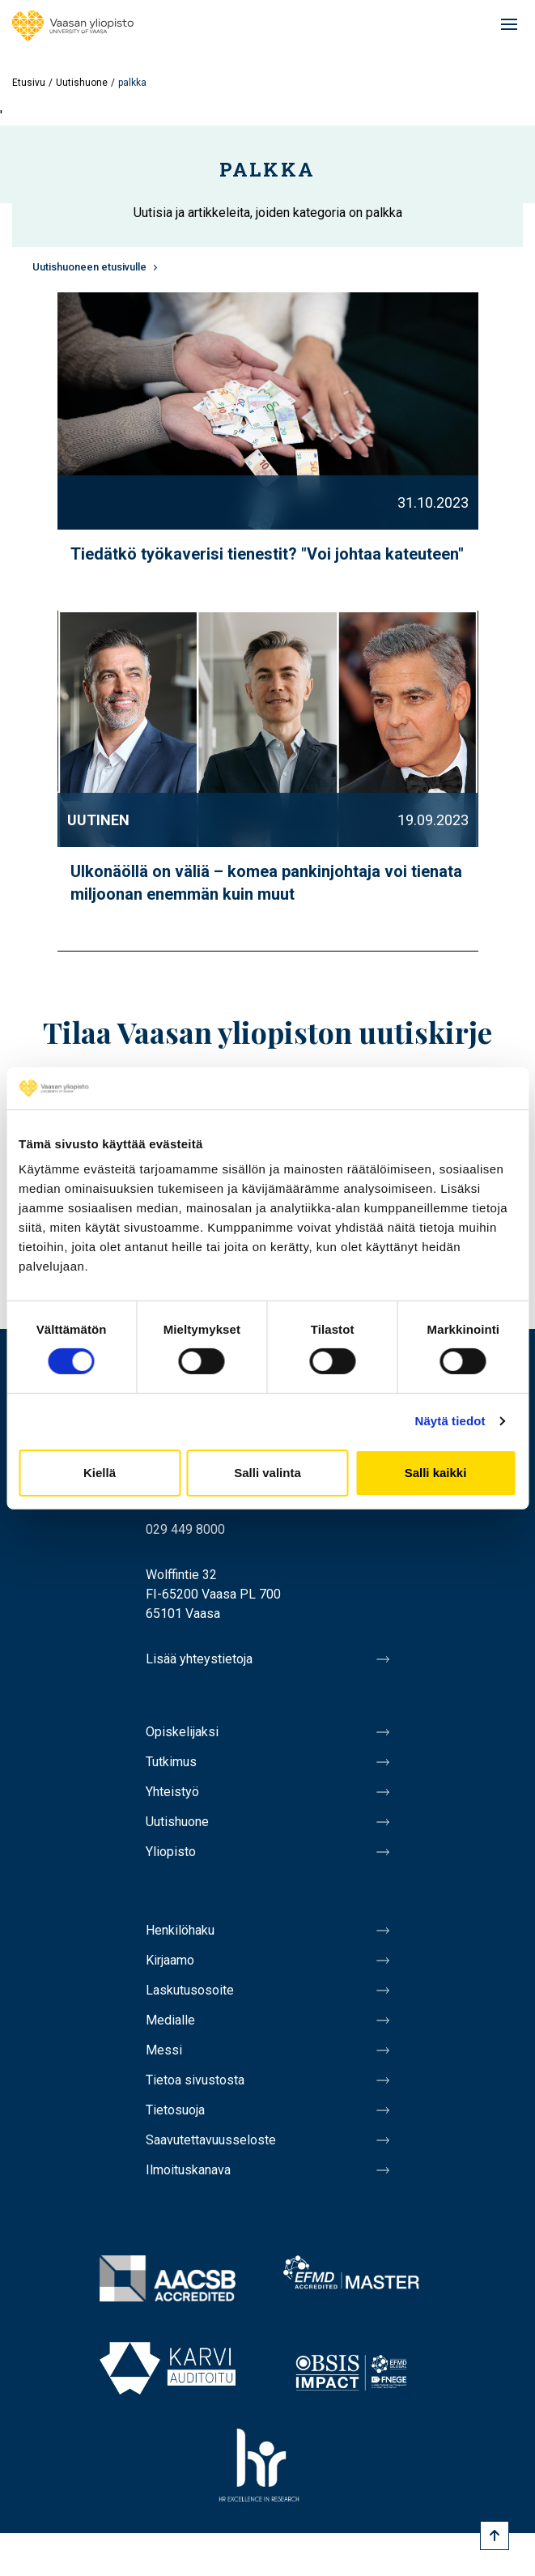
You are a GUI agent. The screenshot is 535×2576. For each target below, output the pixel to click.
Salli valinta (267, 1473)
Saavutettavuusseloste (211, 2140)
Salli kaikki (436, 1473)
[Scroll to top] (494, 2535)
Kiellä (99, 1473)
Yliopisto (171, 1851)
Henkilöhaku (180, 1930)
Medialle (170, 2020)
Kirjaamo (170, 1960)
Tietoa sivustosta (195, 2080)
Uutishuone (82, 82)
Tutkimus (171, 1761)
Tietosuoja (175, 2110)
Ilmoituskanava (188, 2170)
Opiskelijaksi (182, 1731)
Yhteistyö (172, 1791)
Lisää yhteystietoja (199, 1659)
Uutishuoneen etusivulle (89, 267)
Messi (164, 2050)
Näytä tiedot (450, 1421)
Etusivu (28, 82)
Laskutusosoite (190, 1990)
